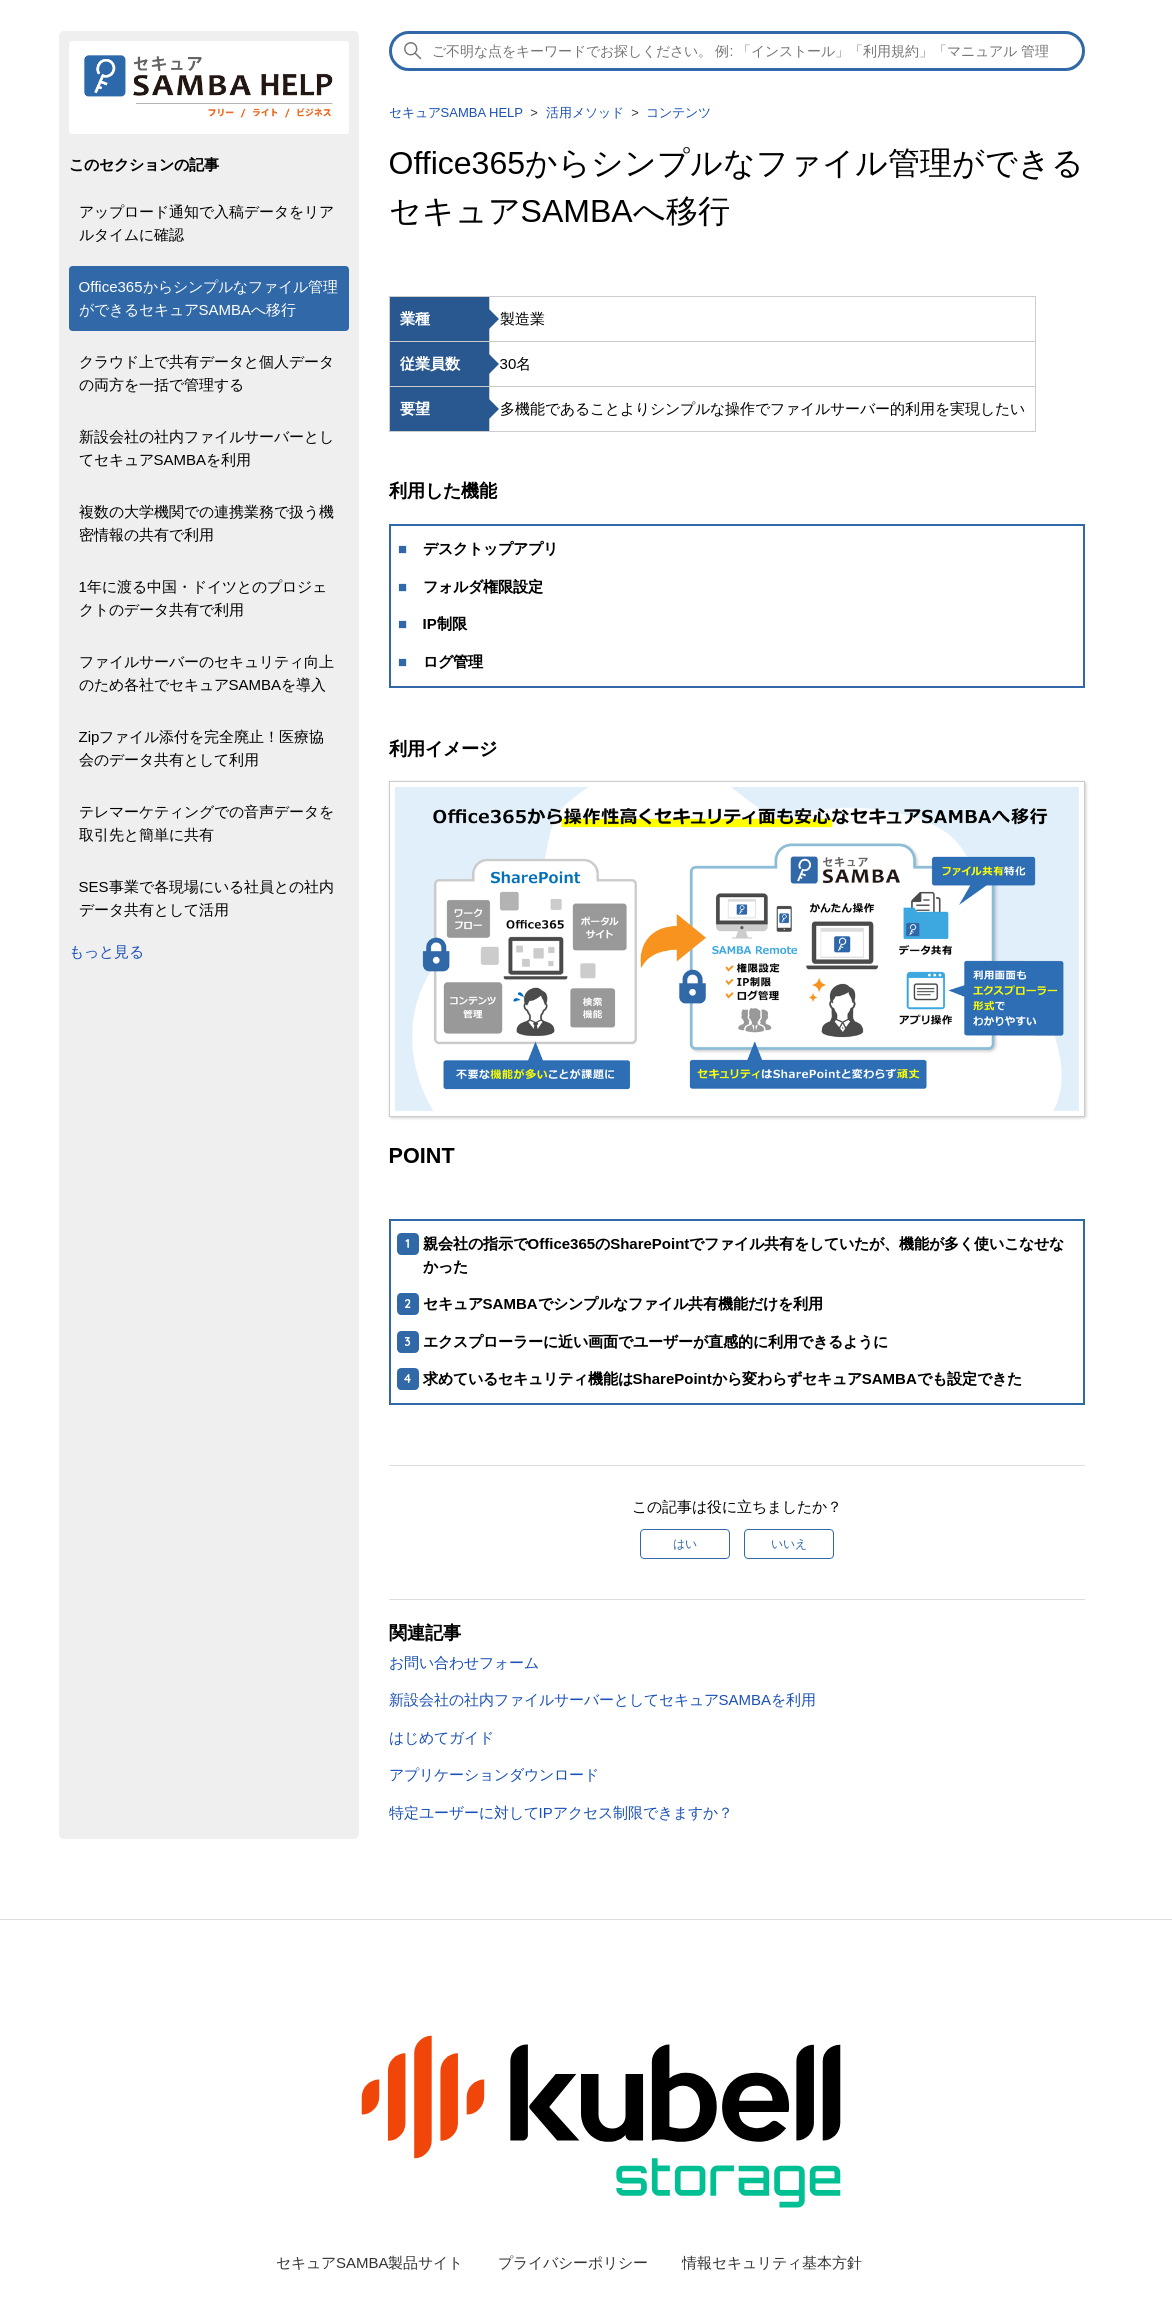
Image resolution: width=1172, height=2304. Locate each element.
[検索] (737, 51)
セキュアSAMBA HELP (456, 112)
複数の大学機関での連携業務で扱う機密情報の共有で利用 (206, 523)
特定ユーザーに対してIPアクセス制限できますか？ (561, 1812)
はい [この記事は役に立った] (685, 1544)
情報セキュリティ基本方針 (772, 2262)
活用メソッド (585, 112)
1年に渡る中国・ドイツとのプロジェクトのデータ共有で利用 (203, 598)
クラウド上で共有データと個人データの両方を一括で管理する (206, 373)
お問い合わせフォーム (464, 1662)
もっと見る (106, 951)
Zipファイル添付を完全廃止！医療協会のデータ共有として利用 (202, 748)
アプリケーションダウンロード (494, 1774)
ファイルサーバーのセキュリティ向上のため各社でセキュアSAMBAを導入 (206, 673)
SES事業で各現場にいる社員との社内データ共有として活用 (206, 898)
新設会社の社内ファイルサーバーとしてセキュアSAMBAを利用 (206, 448)
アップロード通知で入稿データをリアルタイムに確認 (206, 223)
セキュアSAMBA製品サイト (370, 2262)
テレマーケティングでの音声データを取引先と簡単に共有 (206, 823)
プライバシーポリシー (573, 2262)
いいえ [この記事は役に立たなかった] (789, 1544)
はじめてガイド (441, 1737)
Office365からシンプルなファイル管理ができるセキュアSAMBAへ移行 (208, 298)
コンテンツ (678, 112)
